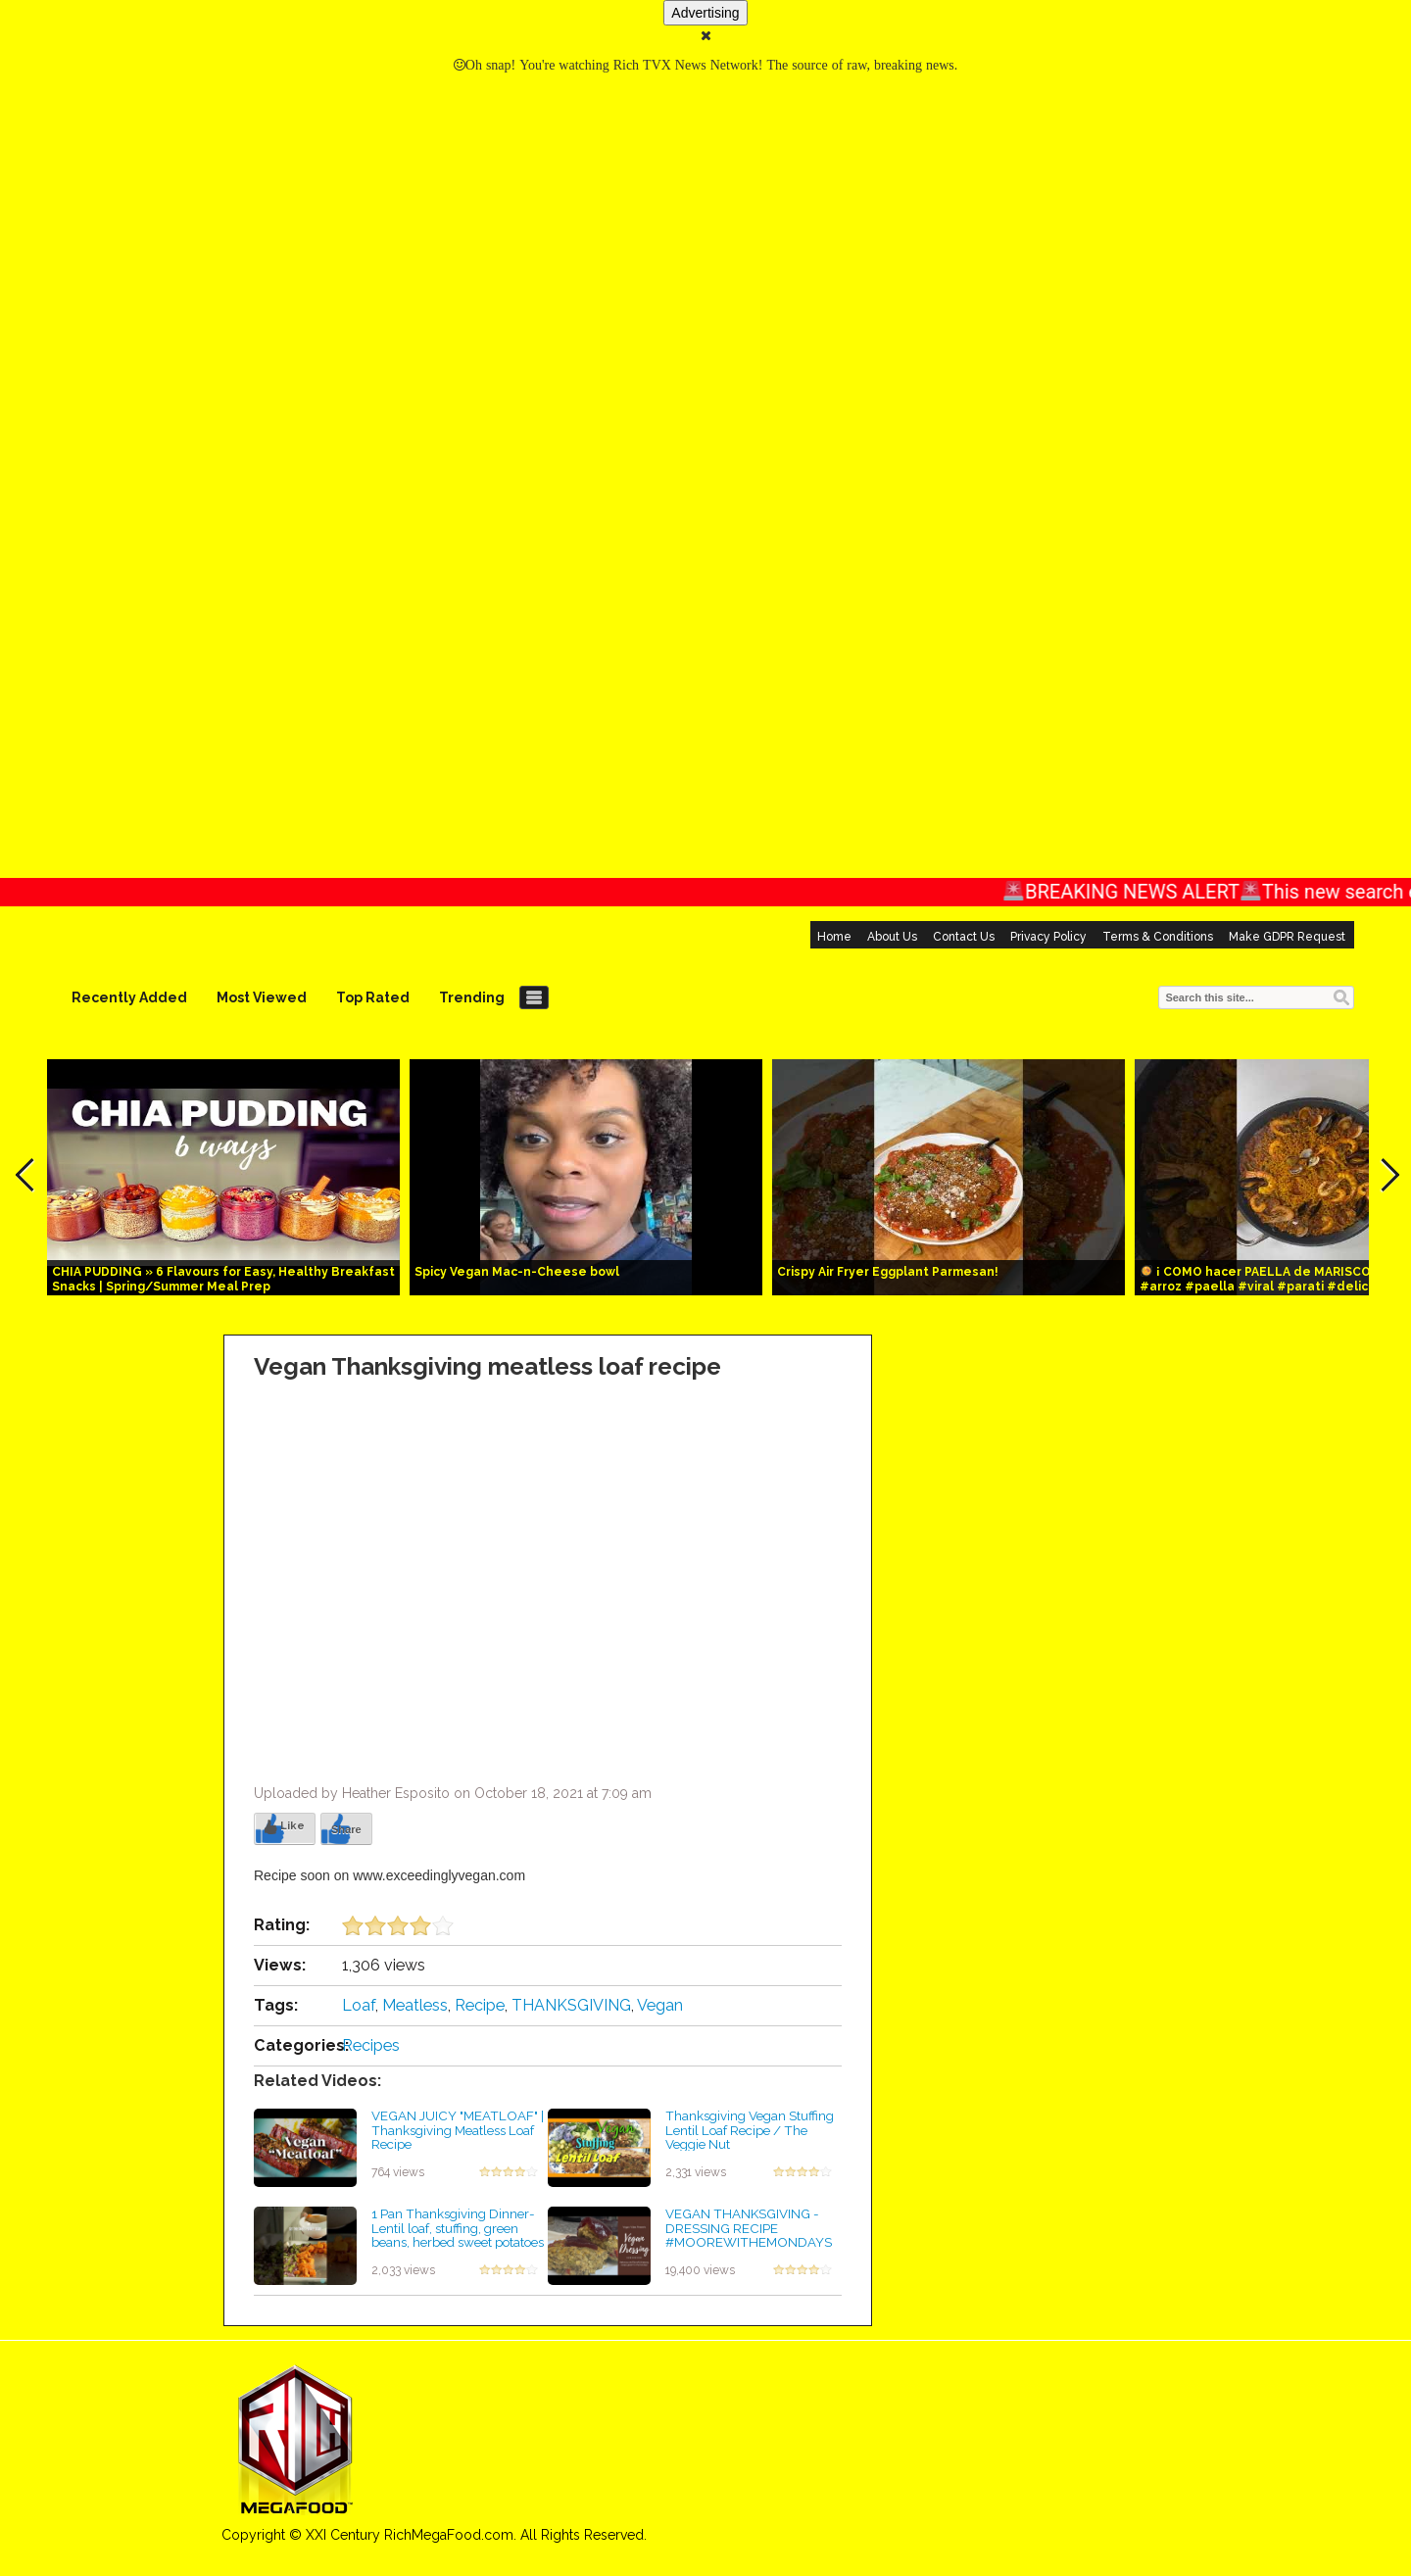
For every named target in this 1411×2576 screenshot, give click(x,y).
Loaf (358, 2005)
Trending (472, 997)
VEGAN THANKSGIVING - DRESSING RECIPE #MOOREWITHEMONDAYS (748, 2228)
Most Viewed (262, 997)
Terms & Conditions (1157, 937)
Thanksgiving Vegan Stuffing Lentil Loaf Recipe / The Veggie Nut (749, 2130)
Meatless (415, 2005)
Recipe (480, 2005)
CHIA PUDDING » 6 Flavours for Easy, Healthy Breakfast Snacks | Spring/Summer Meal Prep (223, 1279)
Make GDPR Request (1287, 937)
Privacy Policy (1048, 937)
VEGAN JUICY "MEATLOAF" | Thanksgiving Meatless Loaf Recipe (457, 2130)
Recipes (371, 2045)
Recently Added (129, 997)
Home (834, 937)
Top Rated (373, 997)
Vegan (660, 2005)
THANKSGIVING (571, 2005)
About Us (892, 937)
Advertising (705, 13)
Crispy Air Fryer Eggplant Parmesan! (887, 1272)
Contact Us (964, 937)
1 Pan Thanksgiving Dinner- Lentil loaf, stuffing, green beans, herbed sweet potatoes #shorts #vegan (457, 2235)
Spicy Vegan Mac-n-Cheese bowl (516, 1272)
